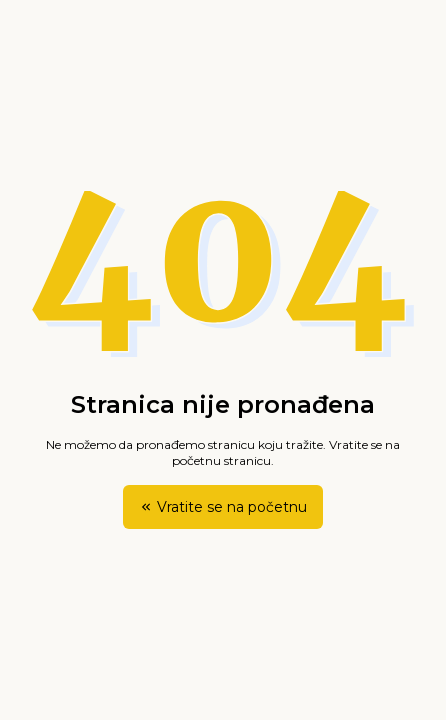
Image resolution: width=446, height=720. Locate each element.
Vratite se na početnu (223, 507)
